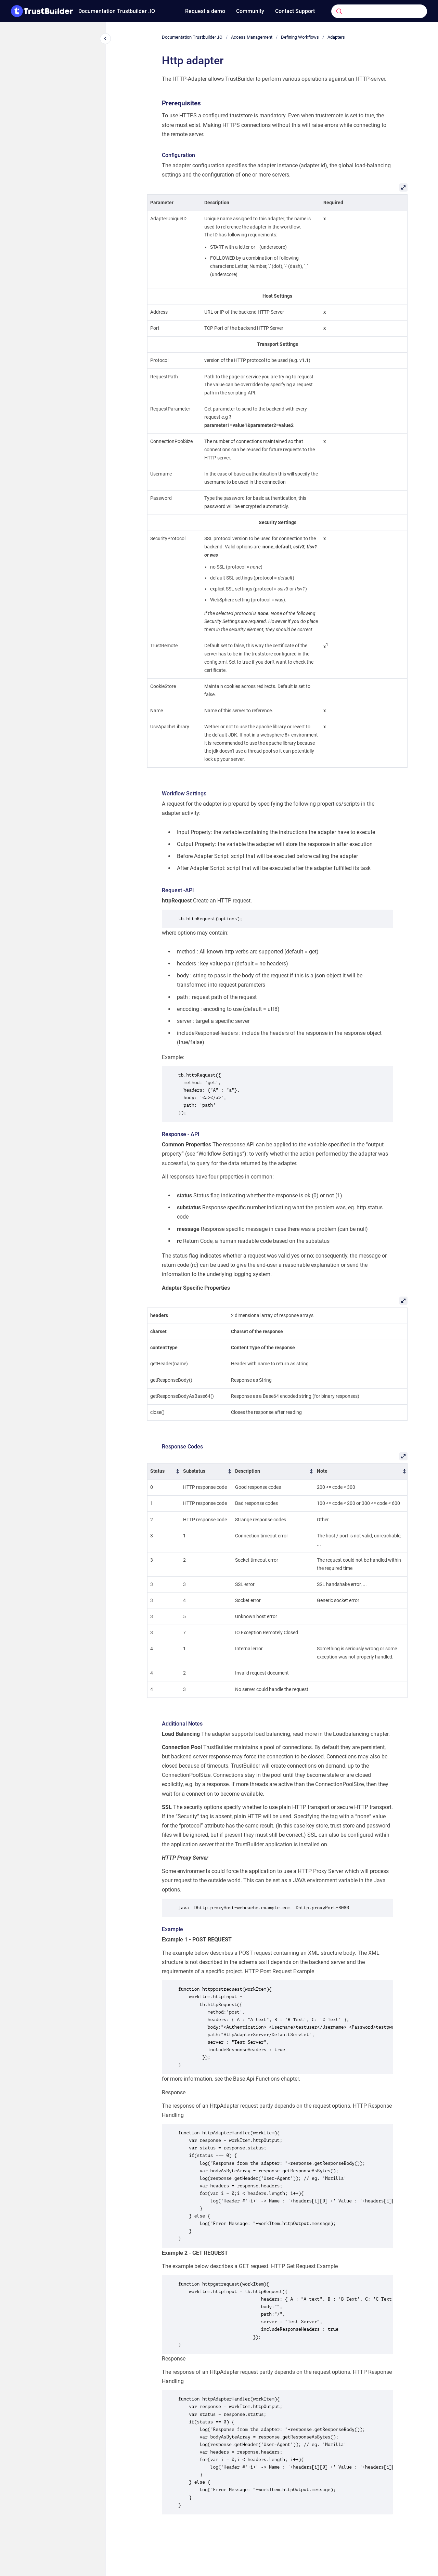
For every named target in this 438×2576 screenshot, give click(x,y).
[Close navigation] (105, 38)
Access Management (251, 37)
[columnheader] (163, 1471)
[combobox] (369, 11)
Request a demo (205, 11)
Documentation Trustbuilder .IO (116, 11)
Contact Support (295, 11)
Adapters (336, 37)
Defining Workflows (300, 37)
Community (250, 11)
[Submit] (339, 11)
